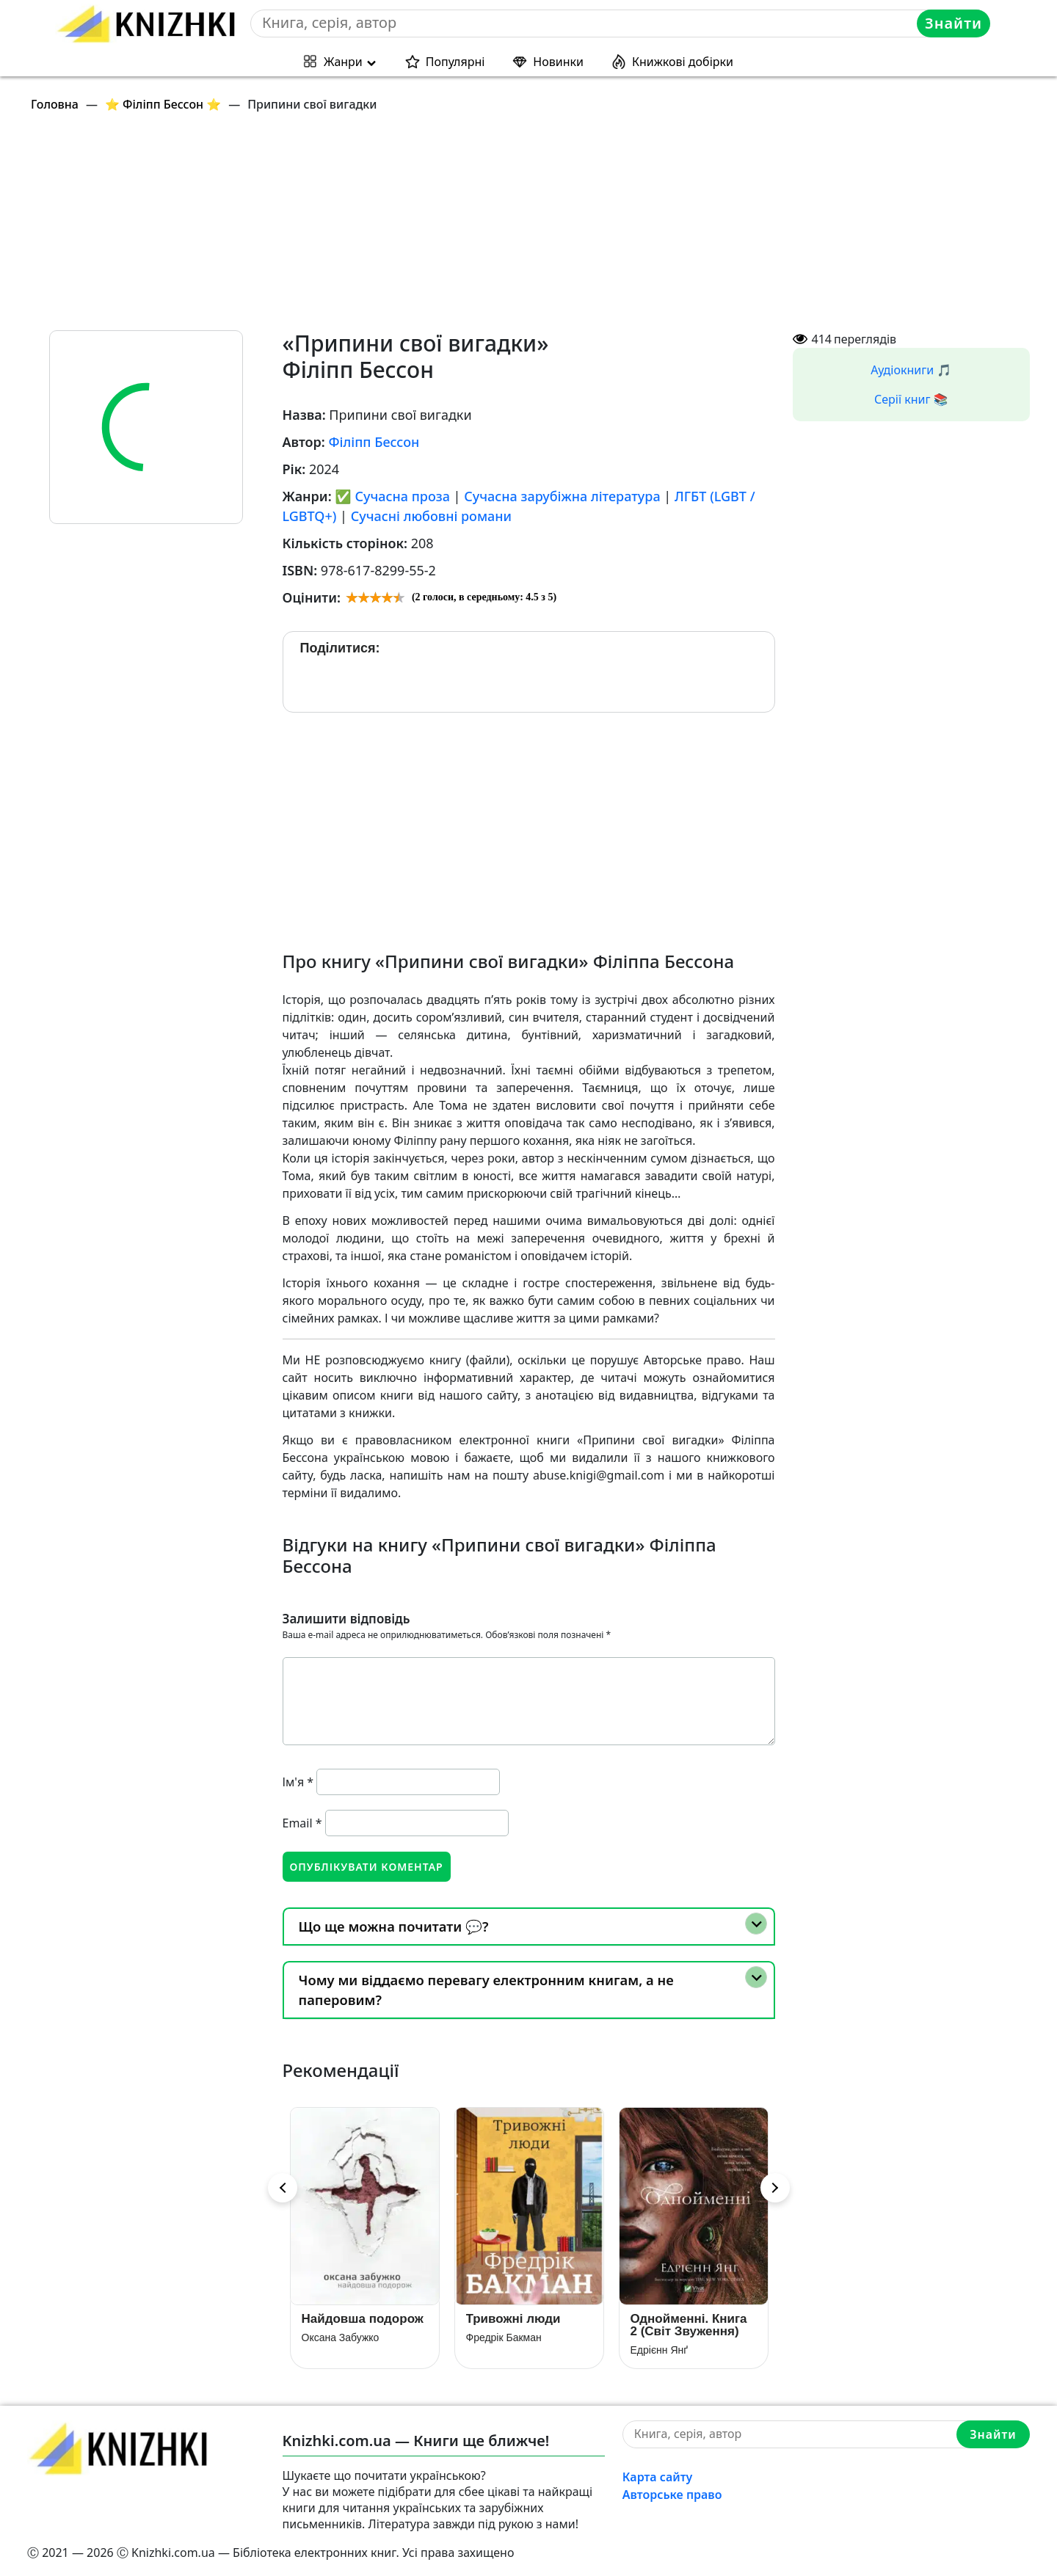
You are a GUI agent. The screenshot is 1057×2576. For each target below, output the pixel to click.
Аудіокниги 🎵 (911, 370)
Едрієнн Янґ (660, 2350)
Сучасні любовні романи (431, 516)
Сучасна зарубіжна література (562, 496)
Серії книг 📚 (911, 399)
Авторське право (672, 2494)
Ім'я (298, 1782)
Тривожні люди (513, 2319)
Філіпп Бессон (373, 442)
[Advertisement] (467, 227)
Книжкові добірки (682, 62)
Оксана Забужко (340, 2337)
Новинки (558, 62)
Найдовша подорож (363, 2319)
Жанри (343, 62)
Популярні (455, 62)
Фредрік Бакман (504, 2337)
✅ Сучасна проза (392, 496)
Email (302, 1823)
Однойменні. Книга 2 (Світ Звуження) (689, 2325)
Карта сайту (657, 2477)
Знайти (953, 23)
